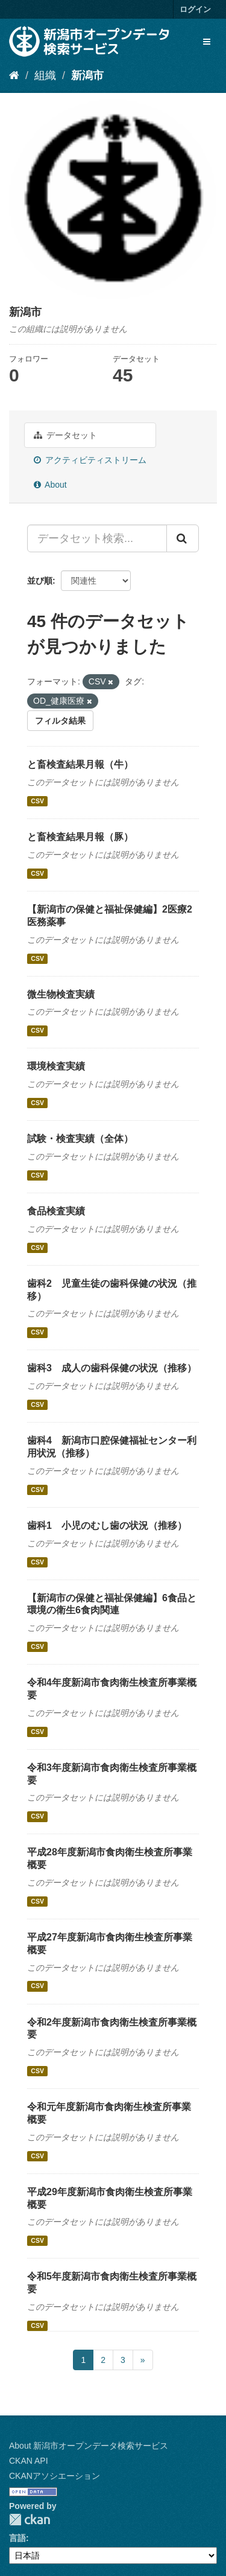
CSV (37, 801)
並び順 (39, 580)
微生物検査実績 (61, 994)
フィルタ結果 (60, 720)
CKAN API (28, 2461)
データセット (65, 435)
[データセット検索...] (97, 538)
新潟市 (87, 75)
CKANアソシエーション (54, 2476)
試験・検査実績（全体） (80, 1138)
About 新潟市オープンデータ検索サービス (88, 2445)
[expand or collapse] (206, 42)
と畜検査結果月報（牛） (80, 764)
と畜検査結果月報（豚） (80, 837)
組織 (45, 75)
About (50, 484)
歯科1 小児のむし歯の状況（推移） (107, 1525)
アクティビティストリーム (90, 460)
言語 (17, 2538)
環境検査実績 (56, 1066)
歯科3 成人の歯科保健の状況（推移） (111, 1368)
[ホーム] (14, 75)
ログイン (195, 9)
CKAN (29, 2519)
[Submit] (182, 538)
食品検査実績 (56, 1211)
